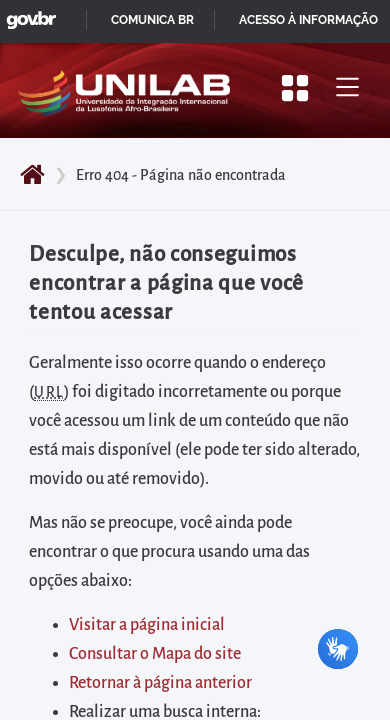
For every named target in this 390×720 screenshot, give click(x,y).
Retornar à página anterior (160, 683)
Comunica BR (152, 20)
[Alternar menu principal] (347, 88)
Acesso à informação (308, 20)
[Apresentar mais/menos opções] (295, 88)
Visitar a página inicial (147, 625)
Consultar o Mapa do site (155, 654)
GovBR (27, 14)
